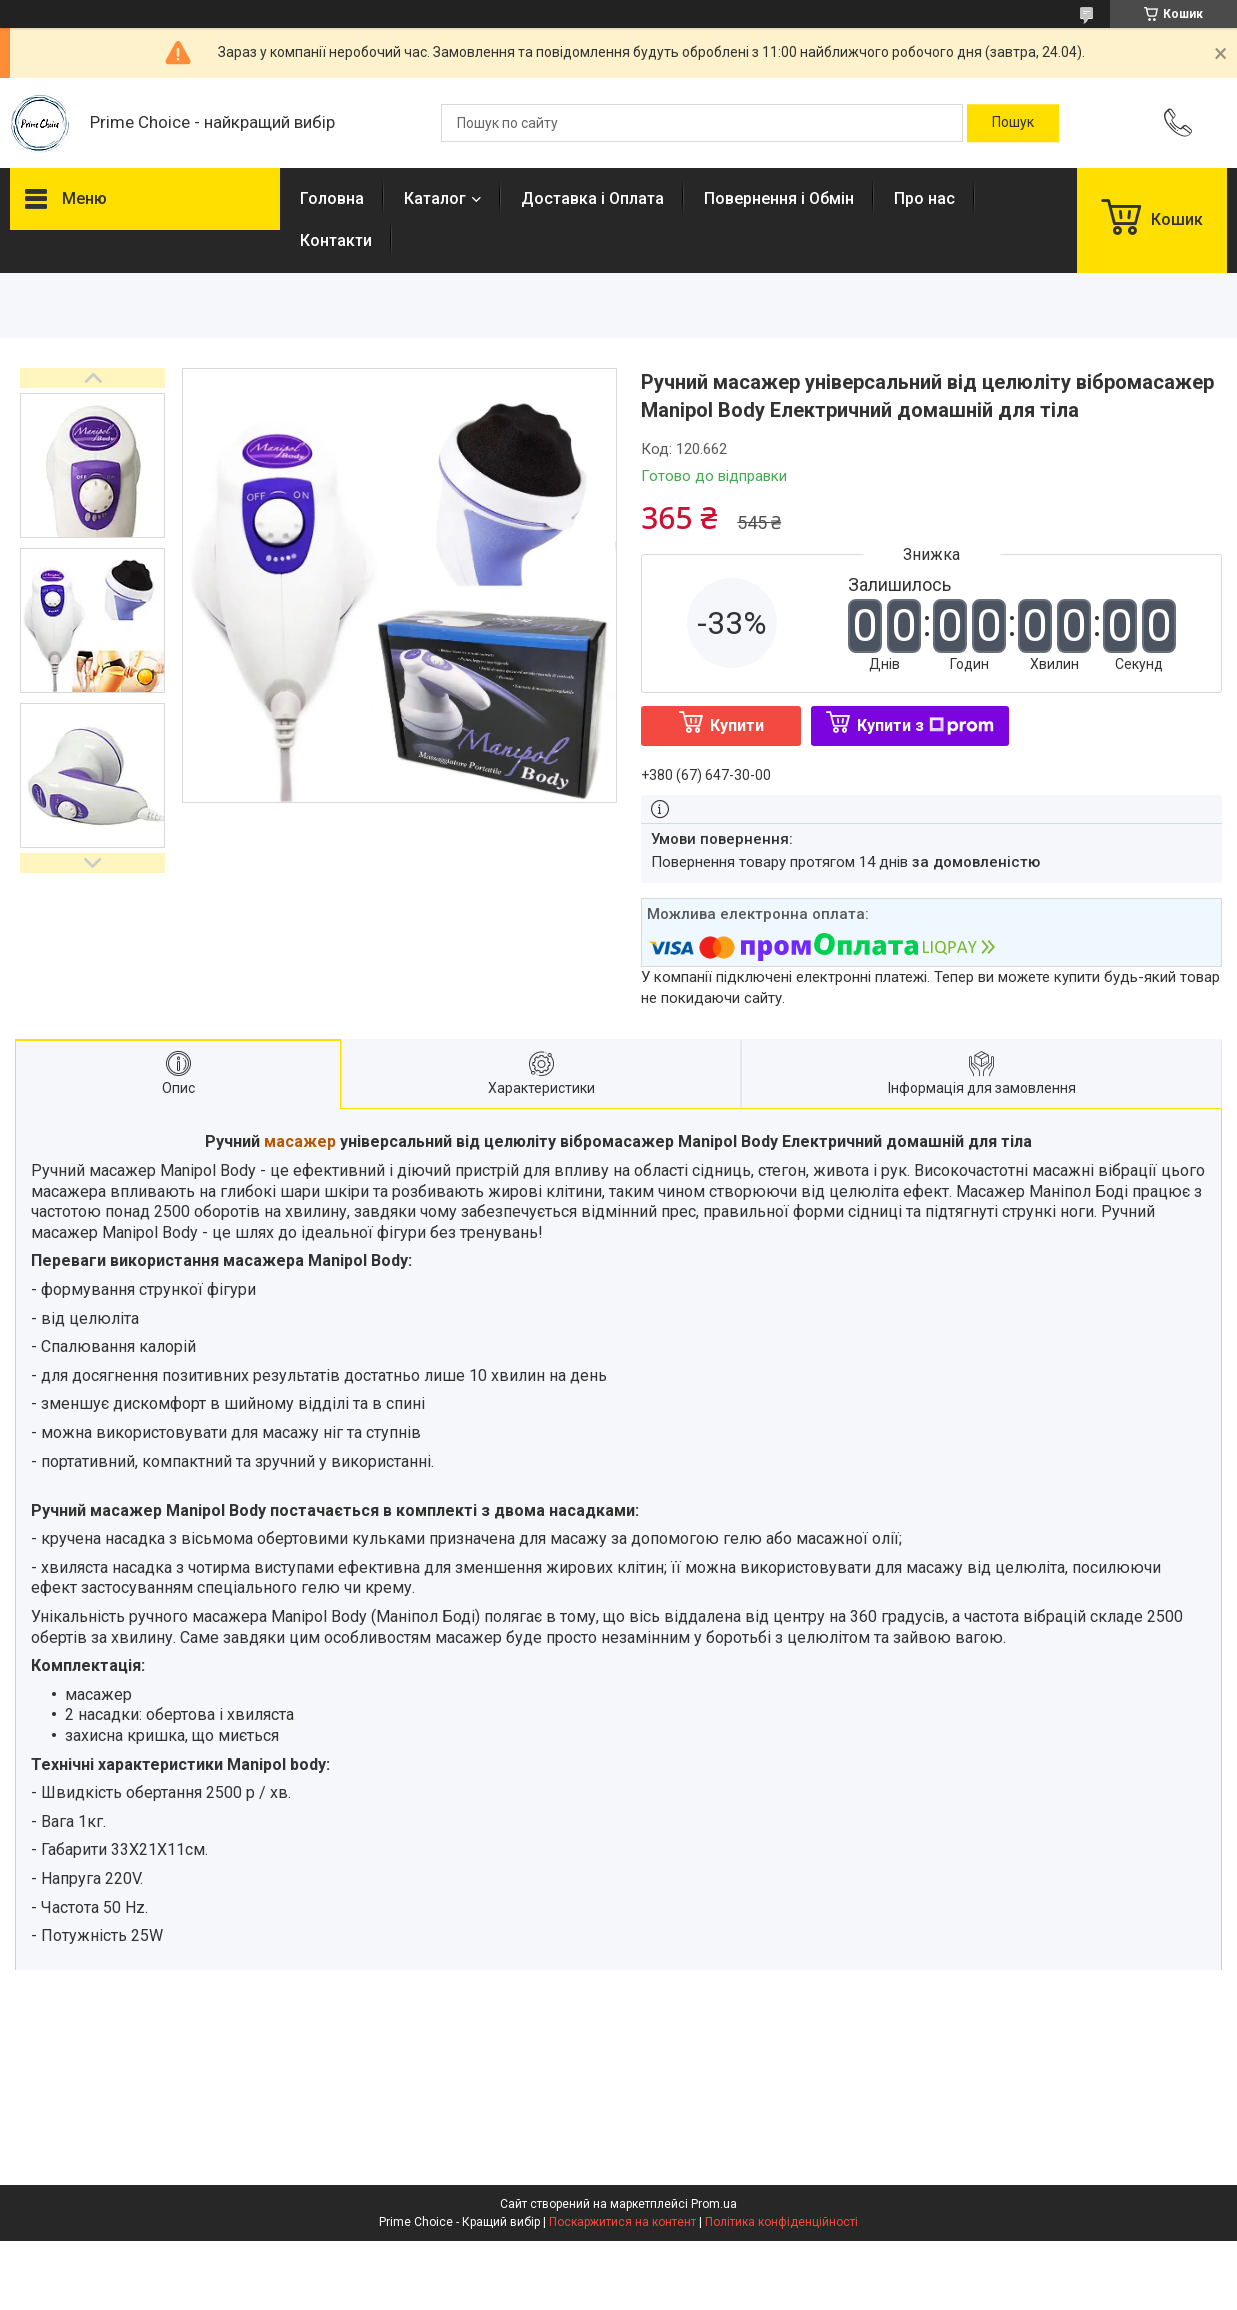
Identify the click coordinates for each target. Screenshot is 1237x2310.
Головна (332, 198)
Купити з (925, 725)
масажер (300, 1141)
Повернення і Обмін (779, 198)
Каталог (435, 198)
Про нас (924, 198)
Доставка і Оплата (592, 198)
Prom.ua (714, 2204)
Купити (737, 725)
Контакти (336, 240)
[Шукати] (1013, 123)
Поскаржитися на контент (622, 2222)
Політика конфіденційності (781, 2222)
